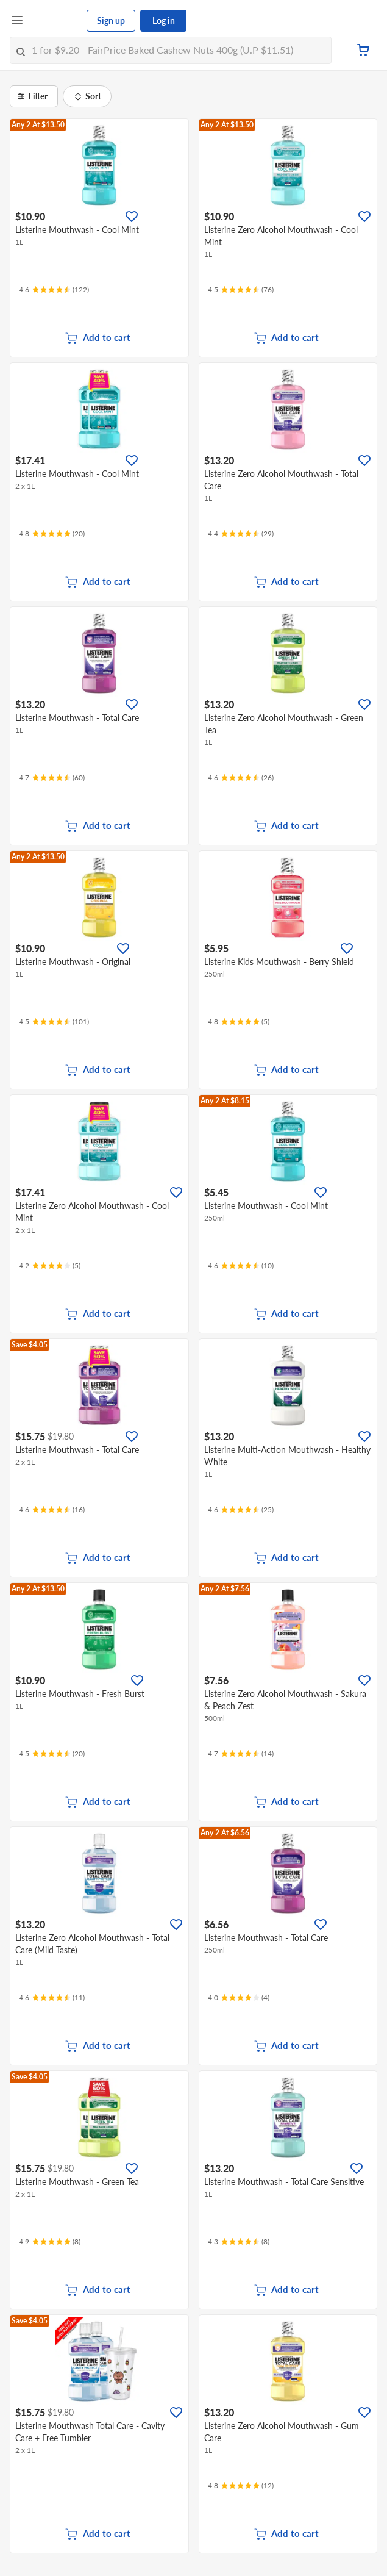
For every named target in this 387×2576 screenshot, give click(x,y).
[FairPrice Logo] (55, 20)
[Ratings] (54, 290)
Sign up (111, 20)
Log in (163, 20)
